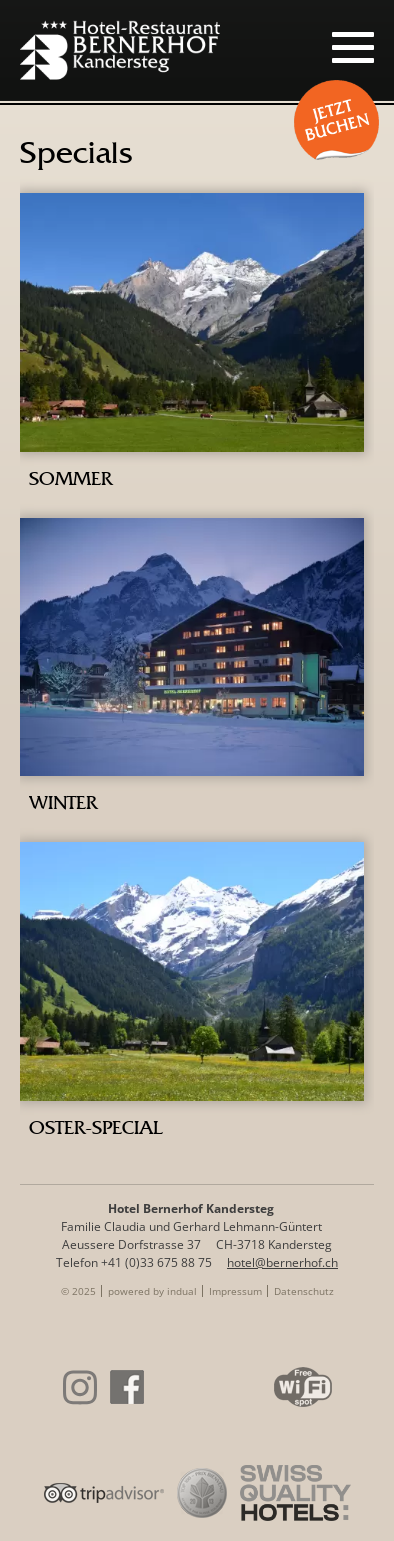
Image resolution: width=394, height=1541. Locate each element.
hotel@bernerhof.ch (282, 1262)
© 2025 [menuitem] (78, 1291)
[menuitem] (152, 1291)
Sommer (70, 478)
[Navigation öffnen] (353, 47)
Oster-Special (96, 1127)
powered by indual (152, 1291)
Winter (63, 802)
